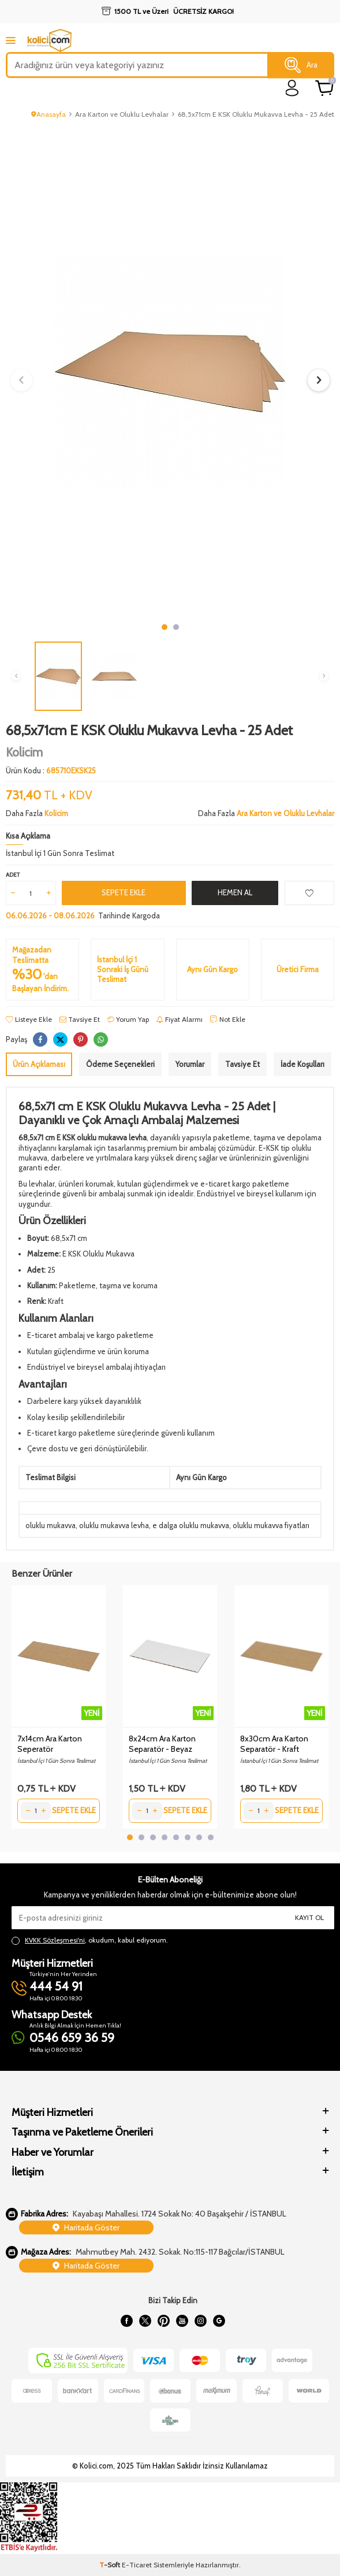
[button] (164, 627)
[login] (292, 88)
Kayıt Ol (309, 1917)
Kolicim (24, 752)
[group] (170, 371)
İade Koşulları (302, 1064)
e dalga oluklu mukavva (190, 1525)
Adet (13, 875)
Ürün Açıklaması (39, 1064)
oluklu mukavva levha (114, 1525)
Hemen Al (235, 892)
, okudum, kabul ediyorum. (90, 1940)
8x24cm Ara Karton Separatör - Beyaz (162, 1743)
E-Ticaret (137, 2564)
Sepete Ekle (123, 892)
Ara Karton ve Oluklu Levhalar (122, 114)
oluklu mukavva (50, 1525)
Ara (301, 65)
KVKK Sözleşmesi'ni (55, 1940)
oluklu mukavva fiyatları (271, 1525)
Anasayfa (48, 114)
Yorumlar (189, 1064)
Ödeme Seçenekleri (120, 1064)
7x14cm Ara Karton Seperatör (49, 1743)
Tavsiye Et (79, 1019)
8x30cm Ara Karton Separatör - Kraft (274, 1743)
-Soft (110, 2564)
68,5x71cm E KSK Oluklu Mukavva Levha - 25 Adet (256, 114)
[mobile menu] (11, 40)
